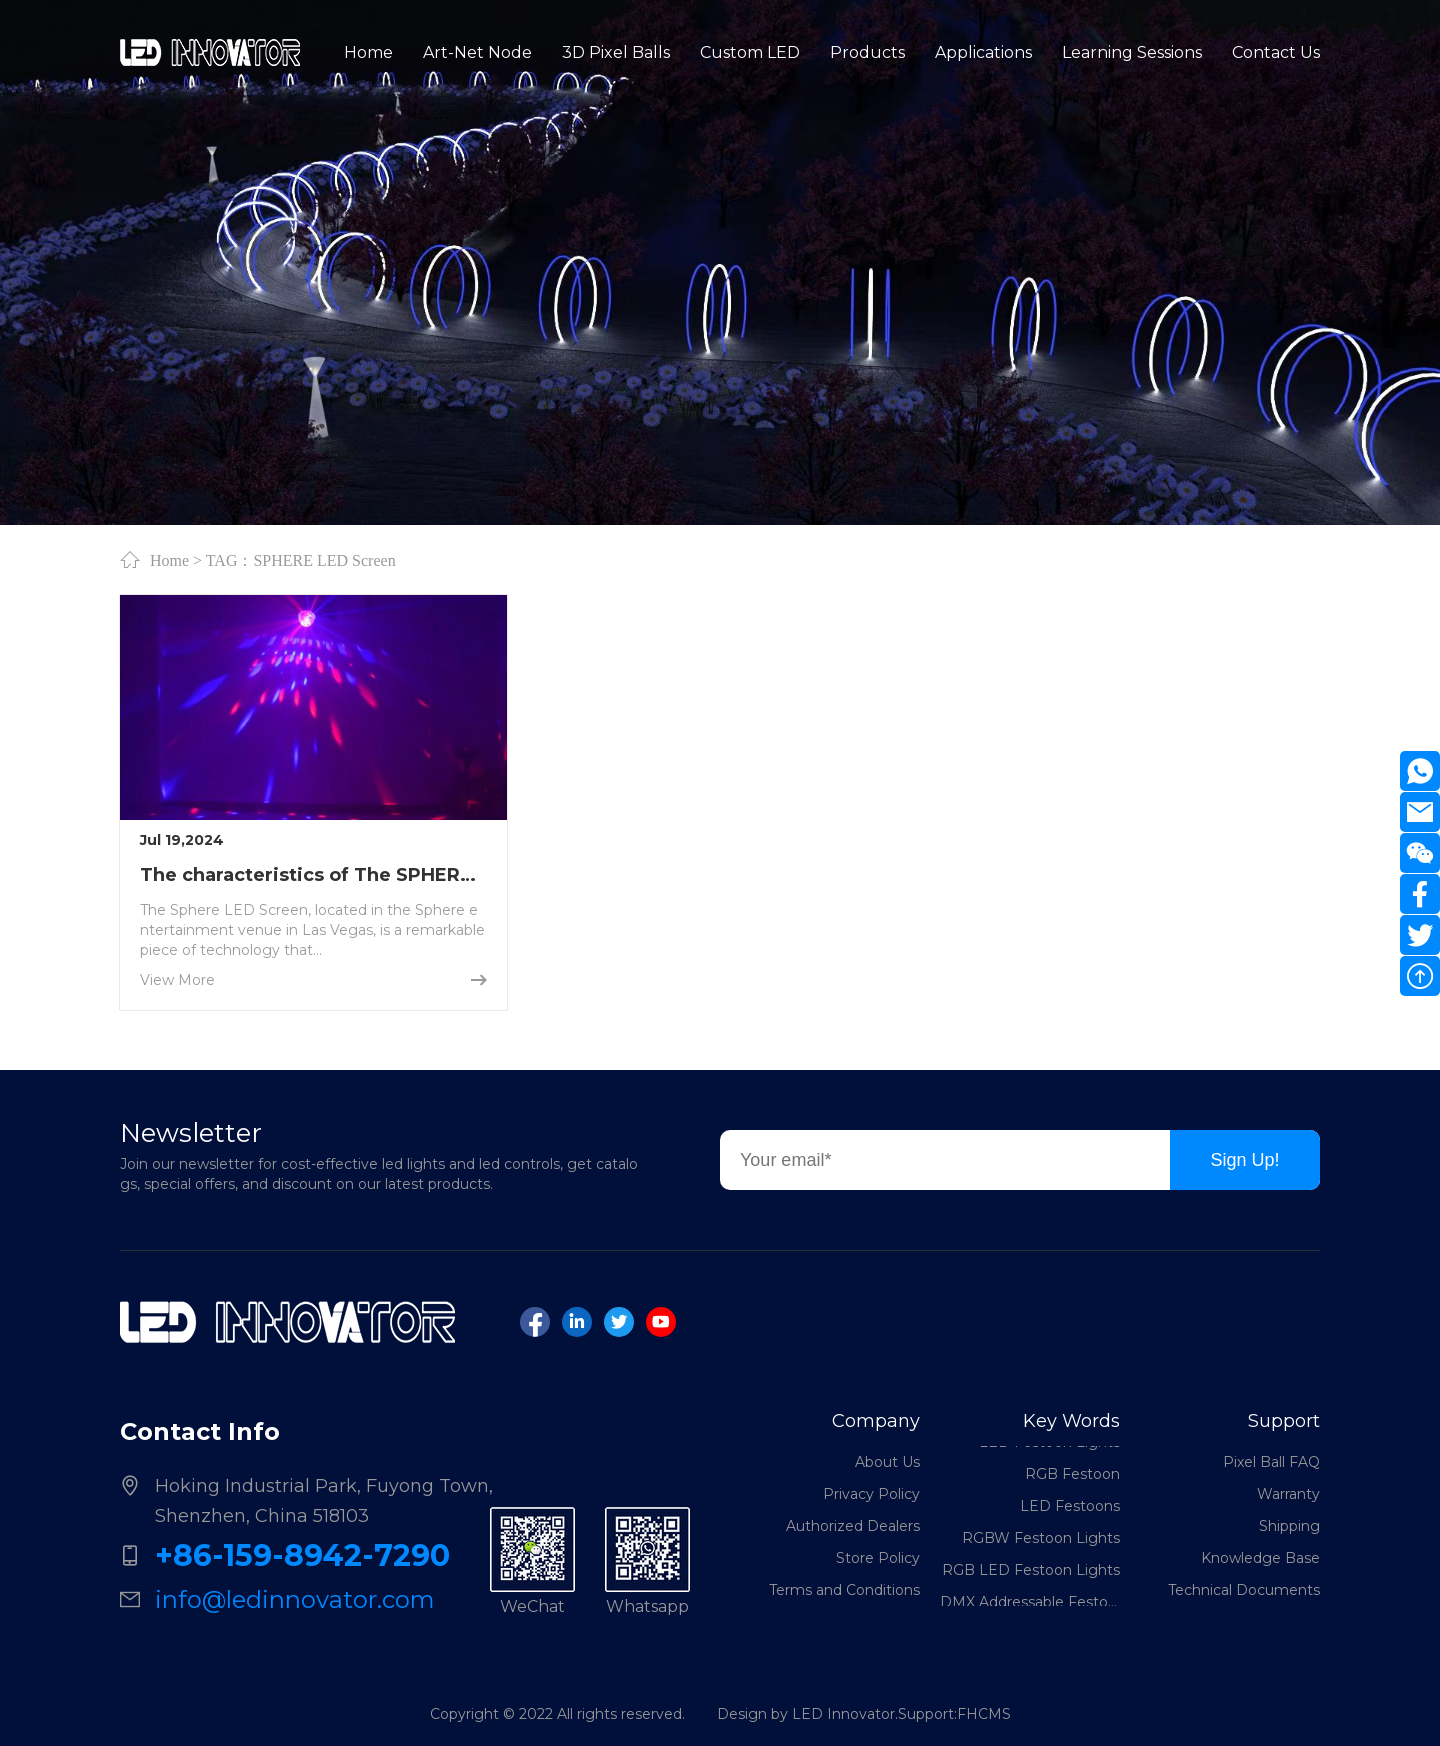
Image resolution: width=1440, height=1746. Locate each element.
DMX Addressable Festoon (1030, 1604)
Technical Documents (1244, 1590)
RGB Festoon (1072, 1476)
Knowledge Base (1260, 1558)
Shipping (1289, 1526)
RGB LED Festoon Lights (1031, 1572)
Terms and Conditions (844, 1590)
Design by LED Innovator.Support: (837, 1714)
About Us (887, 1462)
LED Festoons (1070, 1508)
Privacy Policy (871, 1494)
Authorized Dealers (853, 1526)
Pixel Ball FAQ (1271, 1462)
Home (169, 560)
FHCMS (984, 1714)
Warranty (1288, 1494)
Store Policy (878, 1558)
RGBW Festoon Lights (1041, 1540)
